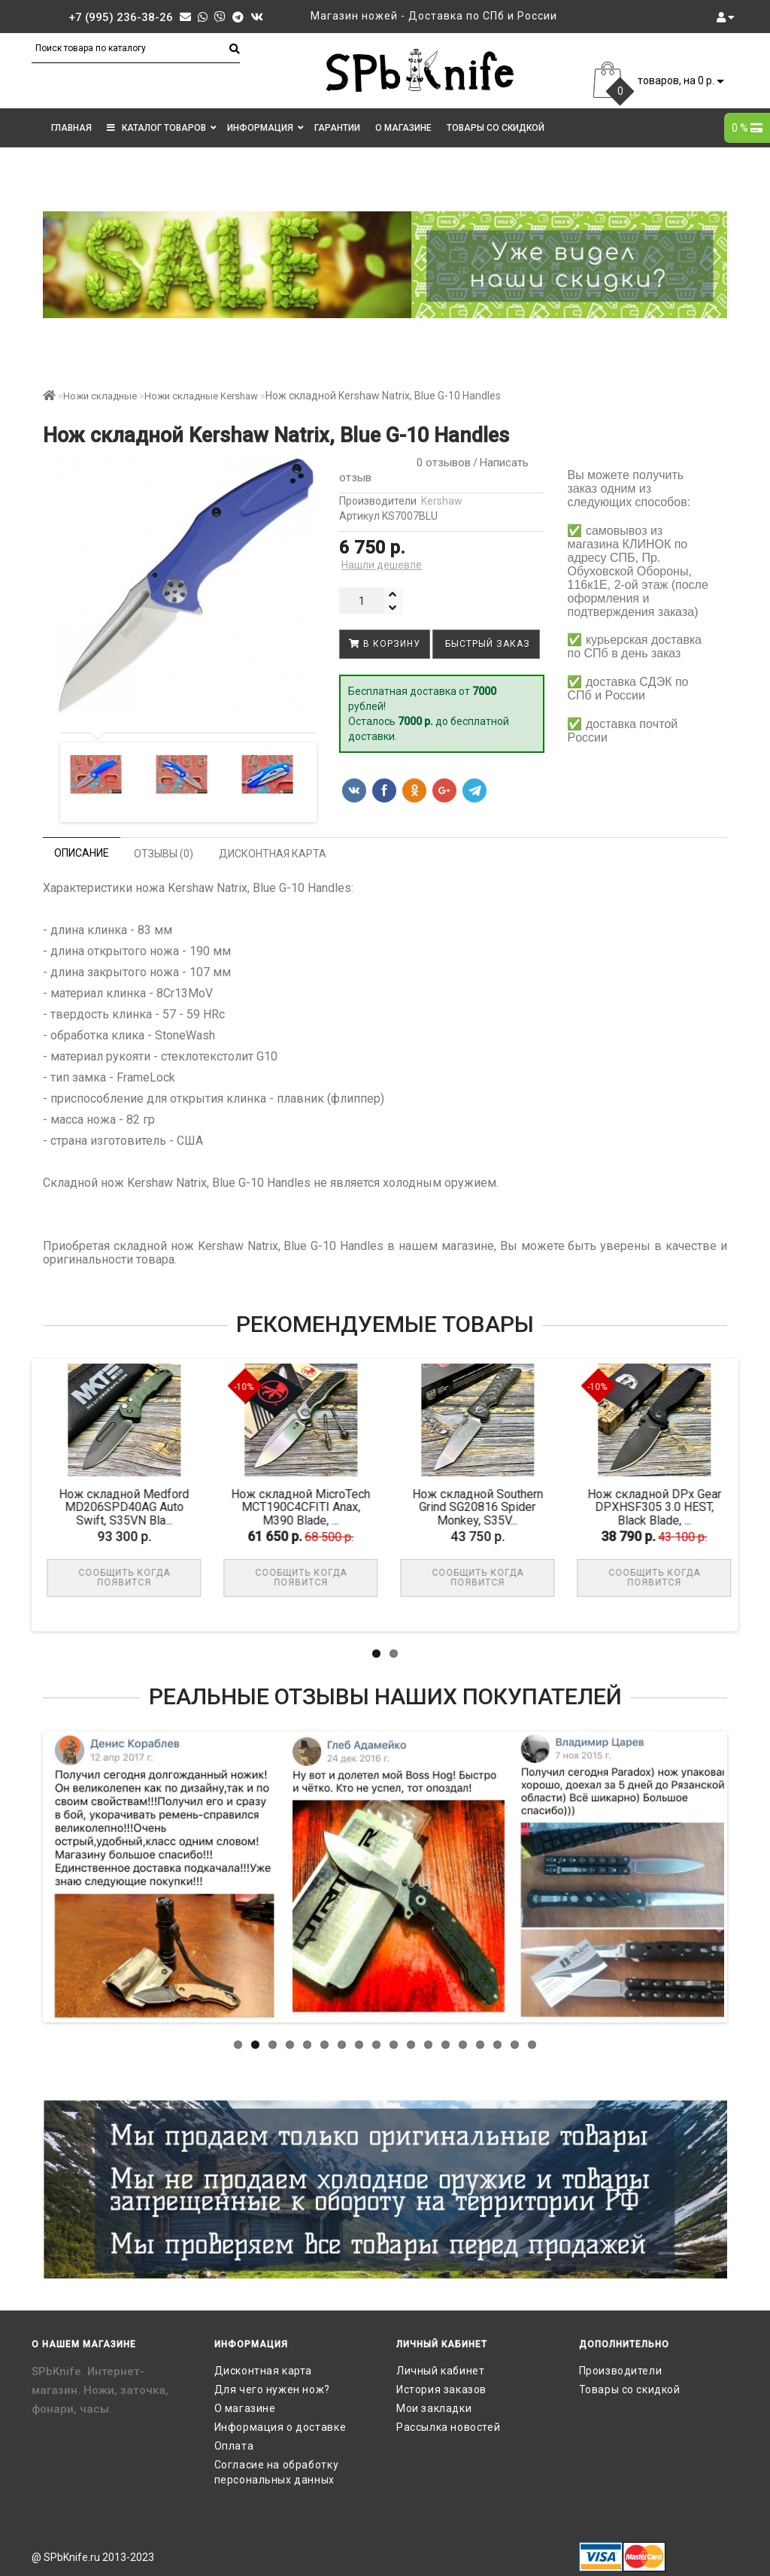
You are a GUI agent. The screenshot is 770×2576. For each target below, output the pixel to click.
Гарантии (337, 128)
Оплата (234, 2446)
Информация (265, 128)
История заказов (441, 2389)
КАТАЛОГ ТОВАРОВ (162, 128)
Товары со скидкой (495, 128)
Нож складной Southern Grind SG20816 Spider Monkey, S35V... (484, 1507)
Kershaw (441, 501)
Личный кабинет (440, 2371)
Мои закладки (433, 2408)
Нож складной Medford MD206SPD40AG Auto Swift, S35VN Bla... (130, 1507)
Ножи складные (100, 396)
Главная (71, 128)
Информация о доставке (280, 2427)
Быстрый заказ (486, 644)
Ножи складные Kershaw (201, 396)
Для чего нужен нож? (272, 2389)
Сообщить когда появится (131, 1577)
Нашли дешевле (381, 565)
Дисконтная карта (263, 2371)
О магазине (403, 128)
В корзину (384, 644)
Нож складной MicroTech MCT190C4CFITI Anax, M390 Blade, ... (307, 1507)
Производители (620, 2371)
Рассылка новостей (448, 2427)
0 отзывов (441, 462)
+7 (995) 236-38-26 (120, 17)
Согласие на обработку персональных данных (276, 2472)
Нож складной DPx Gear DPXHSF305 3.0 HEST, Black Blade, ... (661, 1507)
